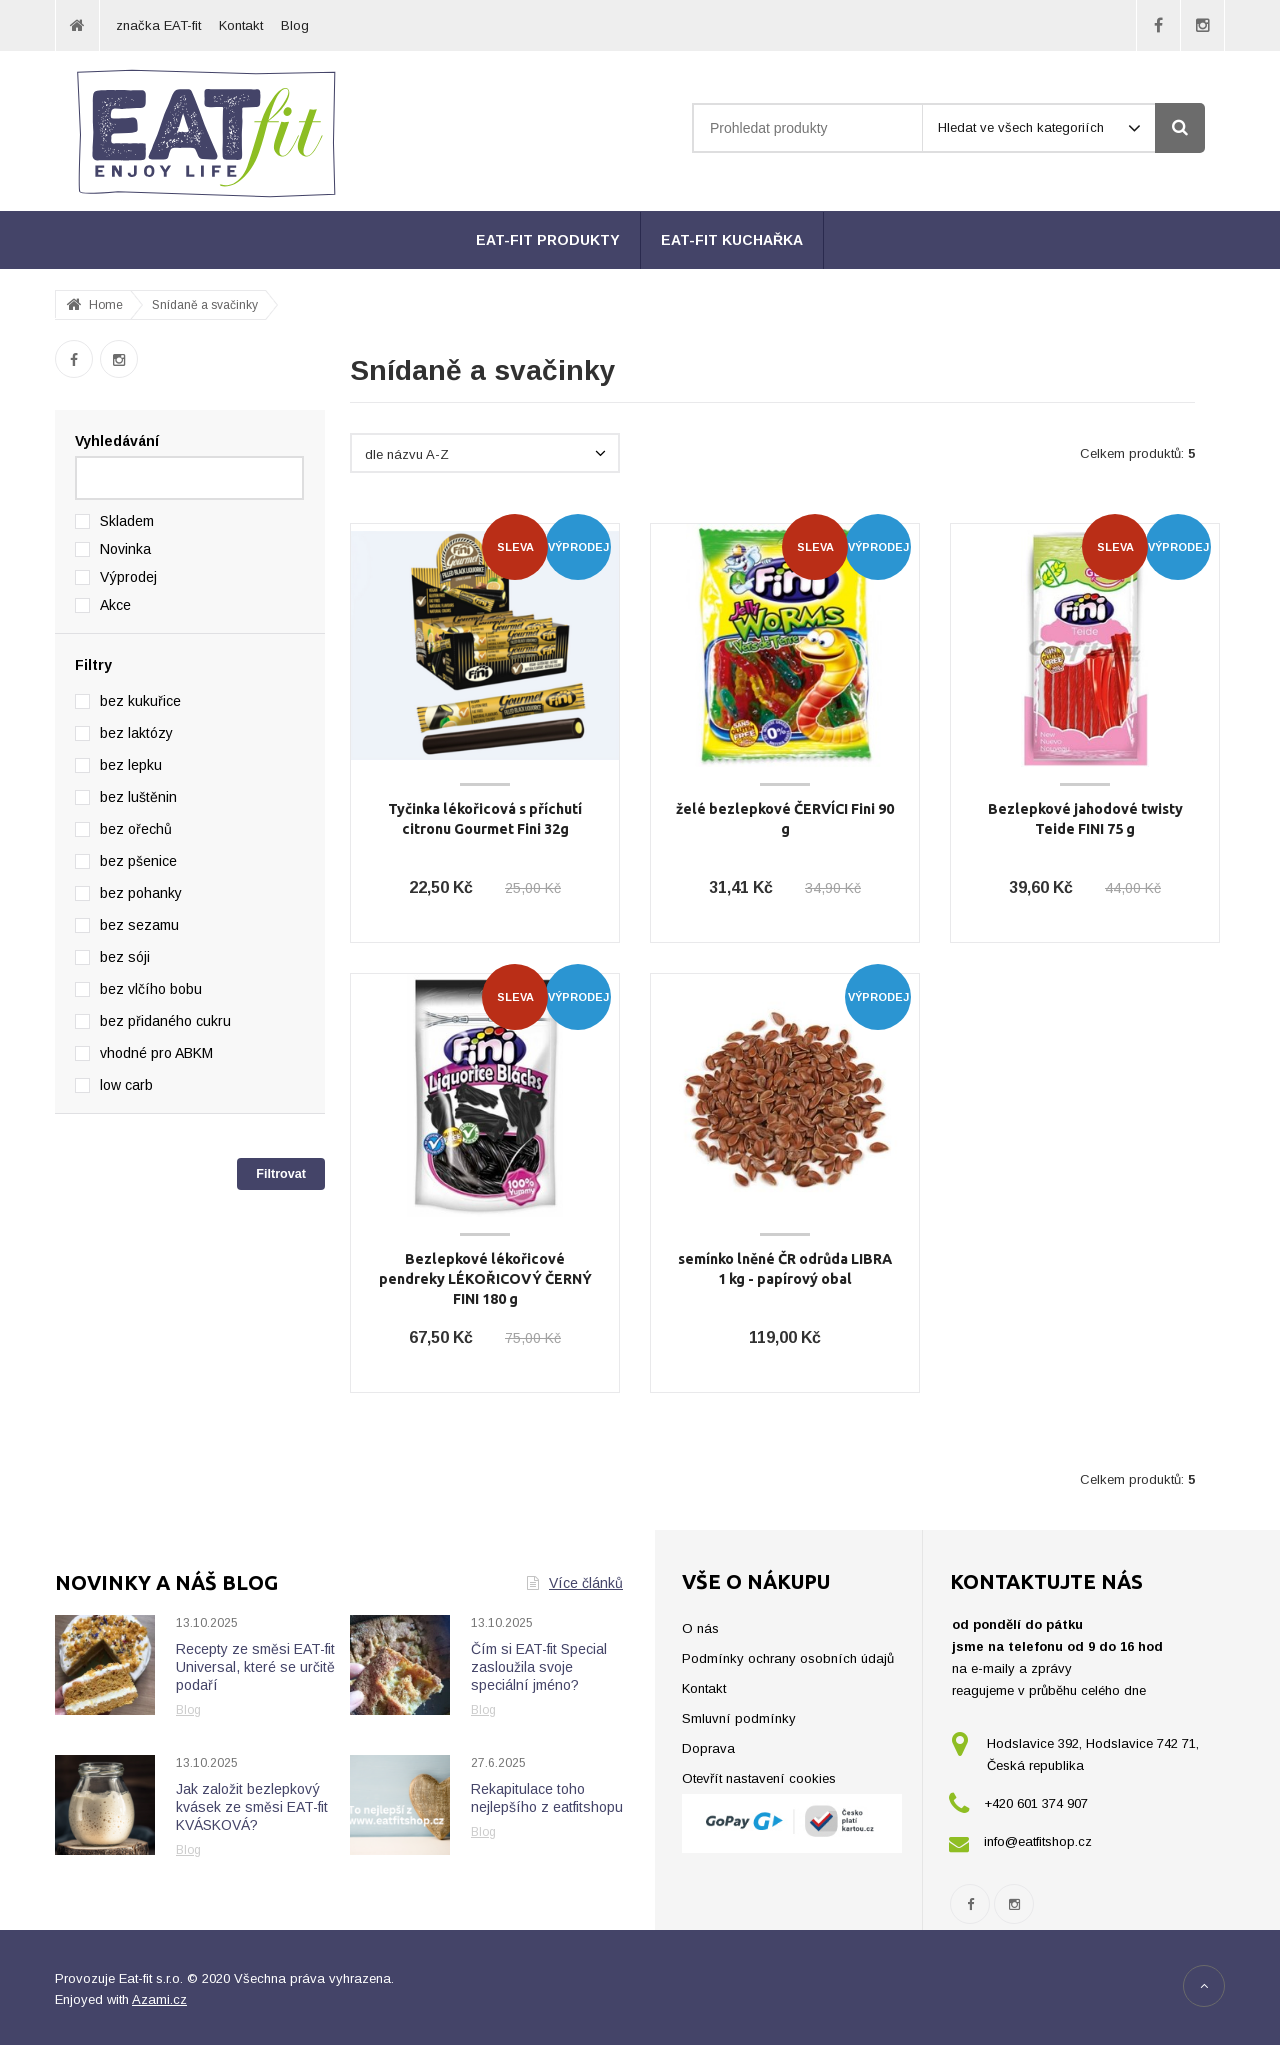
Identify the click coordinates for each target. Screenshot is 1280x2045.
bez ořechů (136, 829)
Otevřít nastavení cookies (759, 1778)
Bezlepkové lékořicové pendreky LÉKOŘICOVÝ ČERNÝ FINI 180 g (485, 1279)
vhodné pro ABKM (156, 1053)
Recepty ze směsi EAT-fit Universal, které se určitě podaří (255, 1667)
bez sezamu (139, 925)
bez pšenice (138, 861)
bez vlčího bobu (151, 989)
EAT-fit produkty (548, 240)
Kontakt (241, 25)
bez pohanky (141, 893)
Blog (295, 25)
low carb (126, 1085)
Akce (115, 605)
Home (106, 305)
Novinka (125, 549)
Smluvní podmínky (739, 1718)
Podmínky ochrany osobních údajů (788, 1658)
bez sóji (125, 957)
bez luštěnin (138, 797)
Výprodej (128, 577)
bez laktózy (136, 733)
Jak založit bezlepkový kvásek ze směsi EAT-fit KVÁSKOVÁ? (252, 1807)
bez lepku (131, 765)
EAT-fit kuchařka (732, 240)
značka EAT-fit (158, 25)
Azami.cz (159, 1999)
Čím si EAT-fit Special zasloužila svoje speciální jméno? (539, 1667)
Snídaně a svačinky (205, 305)
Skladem (127, 521)
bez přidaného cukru (165, 1021)
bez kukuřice (140, 701)
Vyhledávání (117, 441)
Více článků (575, 1583)
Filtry (93, 665)
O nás (700, 1628)
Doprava (708, 1748)
